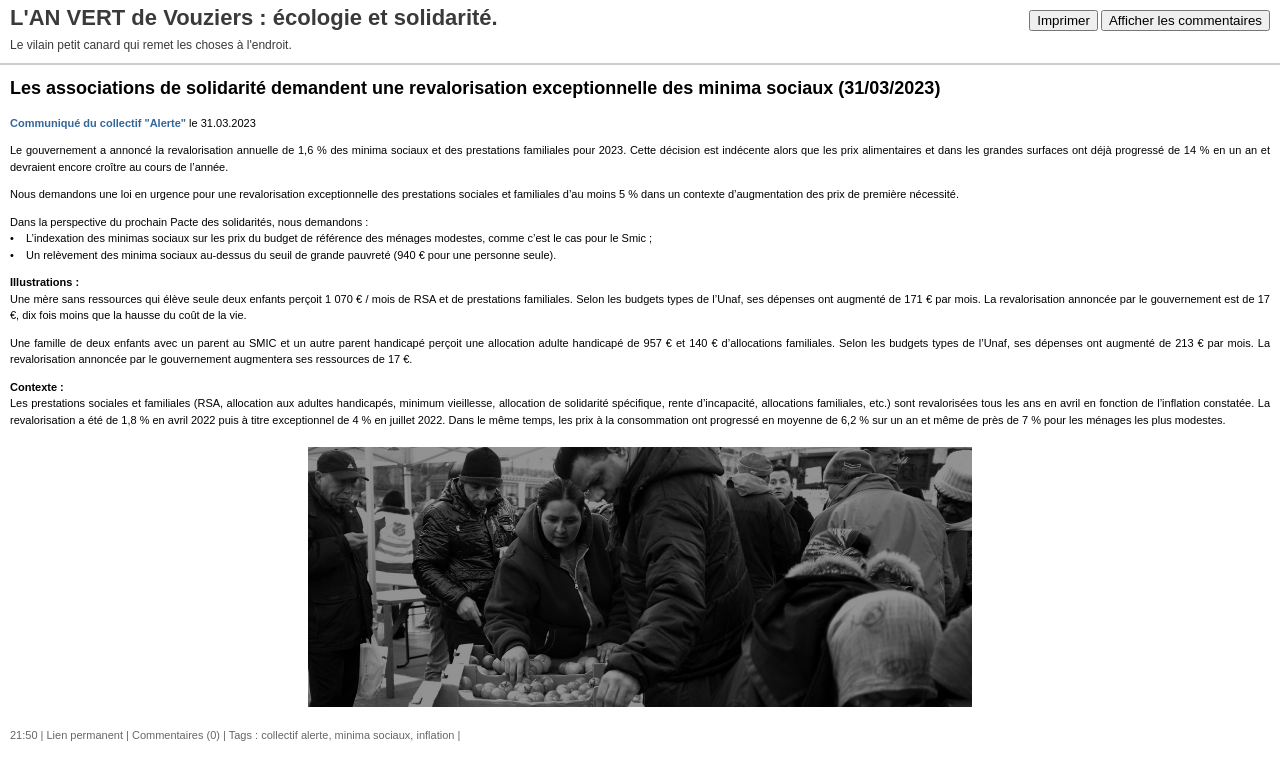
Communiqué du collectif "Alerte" (98, 123)
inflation (435, 735)
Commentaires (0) (176, 735)
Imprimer (1063, 20)
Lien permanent (85, 735)
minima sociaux (373, 735)
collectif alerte (294, 735)
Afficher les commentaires (1185, 20)
